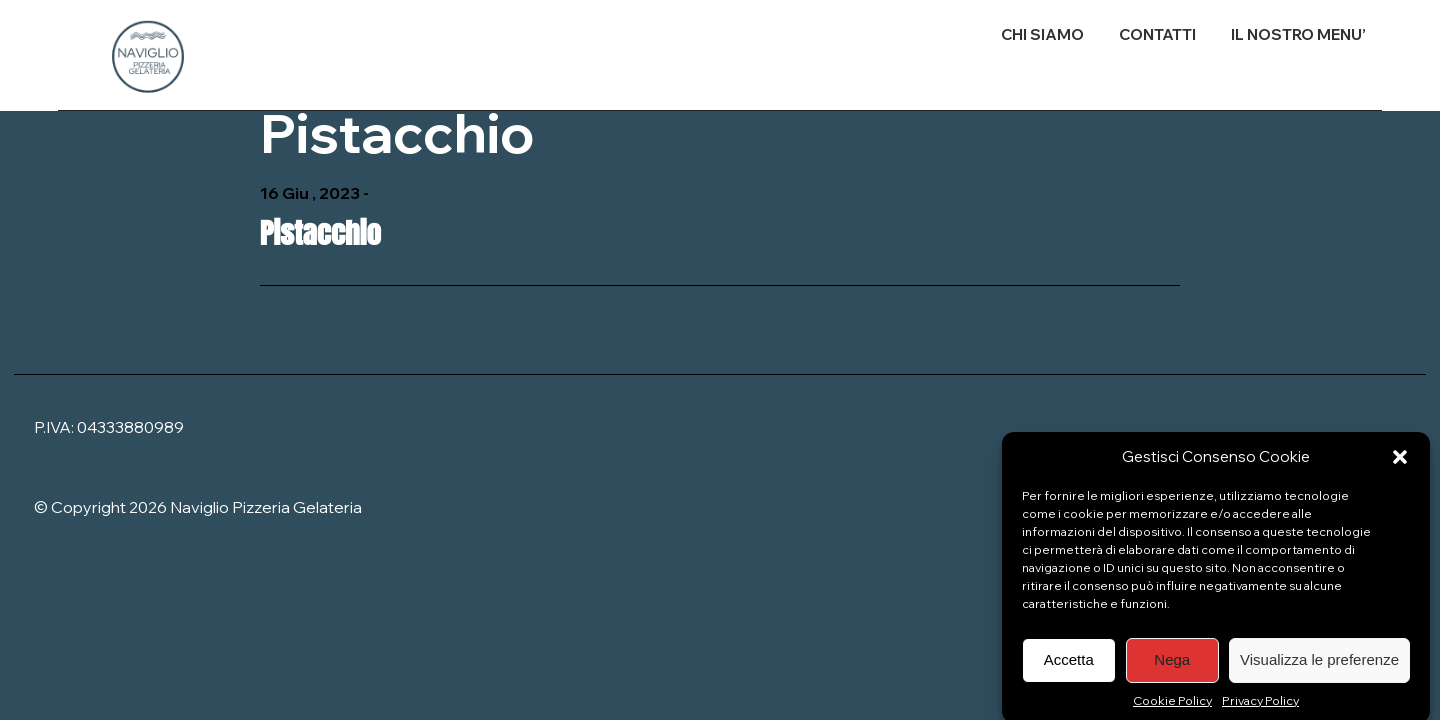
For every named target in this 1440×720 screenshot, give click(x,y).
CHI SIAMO (1042, 34)
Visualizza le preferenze (1319, 665)
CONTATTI (1157, 34)
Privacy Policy (1260, 706)
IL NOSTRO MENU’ (1298, 34)
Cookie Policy (1172, 706)
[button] (1400, 463)
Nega (1172, 665)
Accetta (1069, 665)
